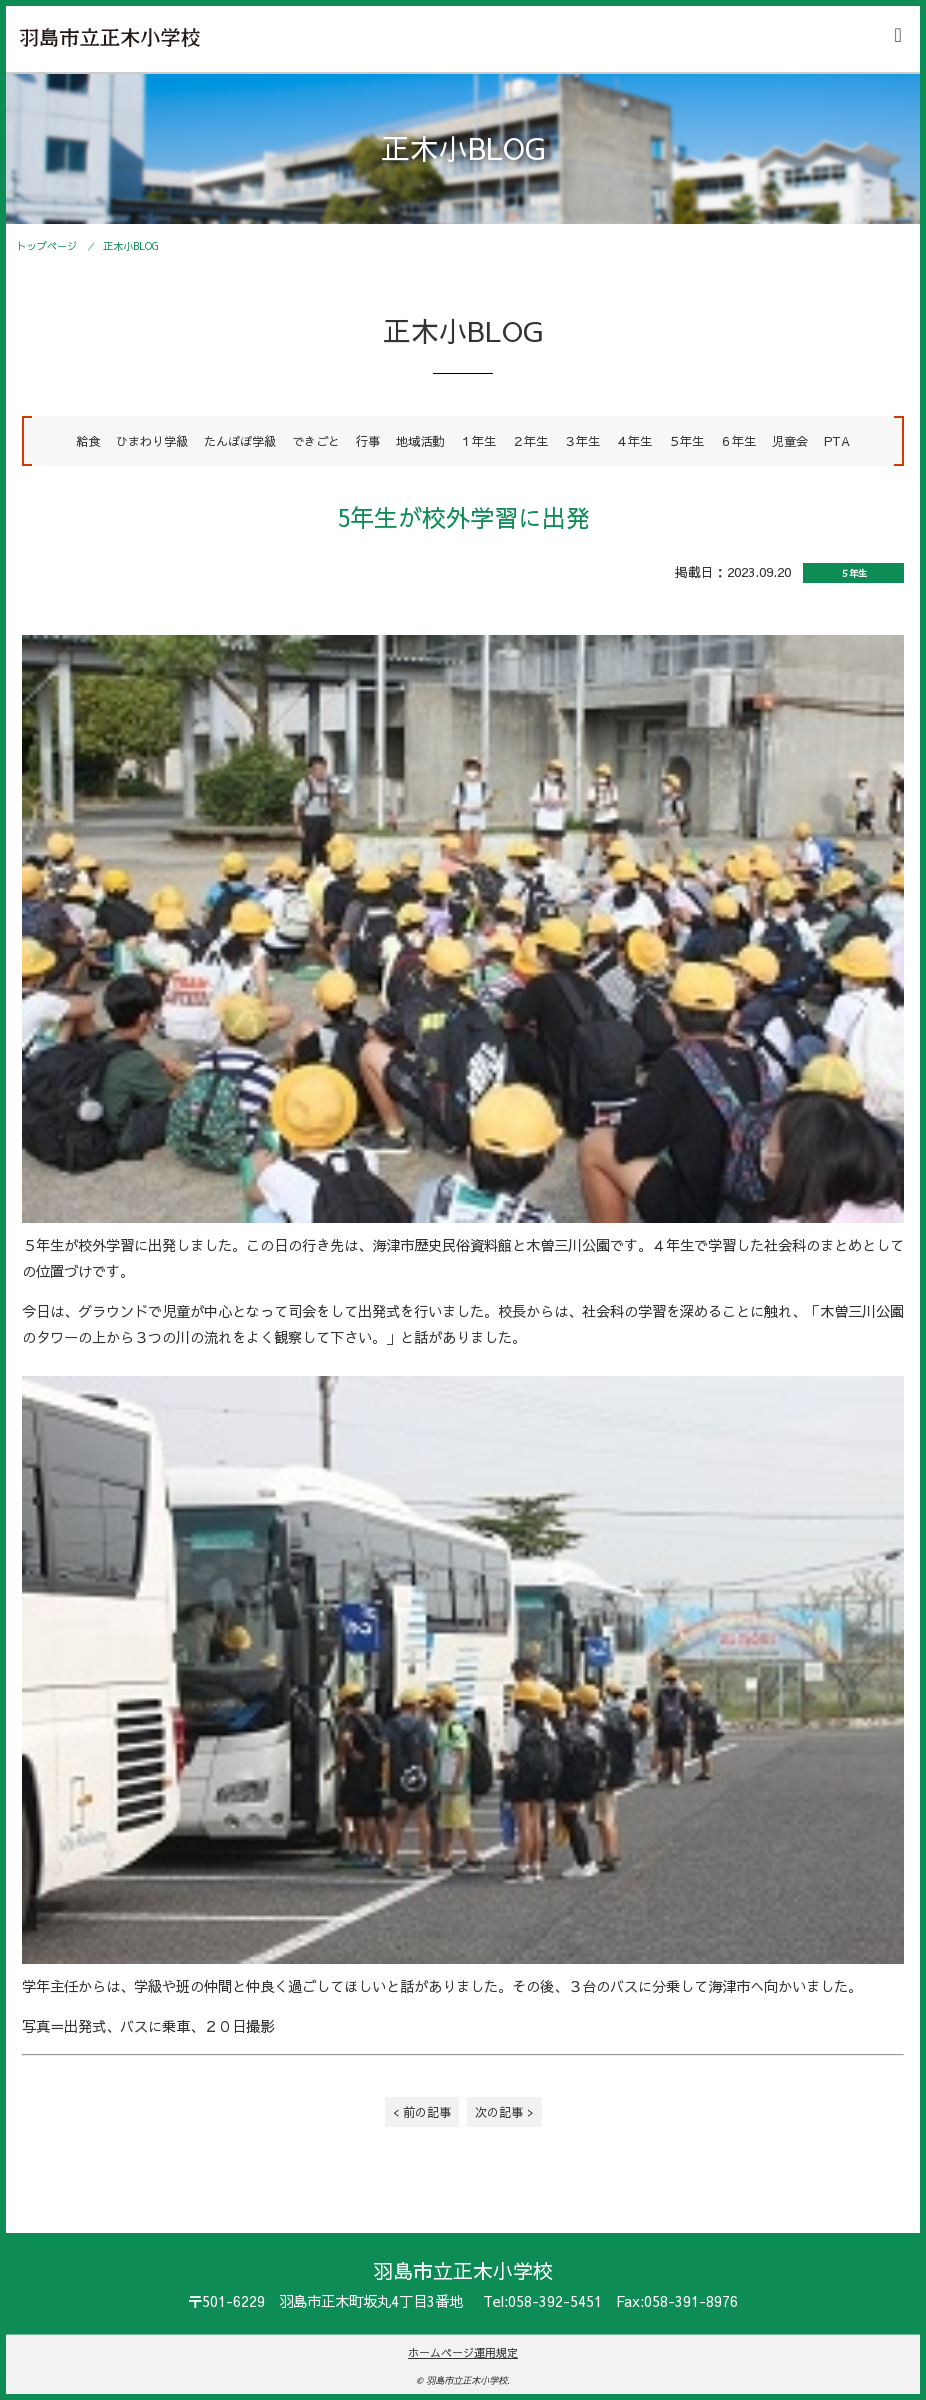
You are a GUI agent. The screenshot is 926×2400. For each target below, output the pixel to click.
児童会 (790, 440)
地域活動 (420, 440)
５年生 (686, 440)
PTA (837, 440)
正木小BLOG (131, 246)
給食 (88, 440)
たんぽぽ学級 (240, 440)
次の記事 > (504, 2111)
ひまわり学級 (152, 440)
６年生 (738, 440)
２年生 (530, 440)
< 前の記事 (422, 2111)
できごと (316, 440)
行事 (368, 440)
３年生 (582, 440)
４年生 (634, 440)
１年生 (478, 440)
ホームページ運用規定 (463, 2352)
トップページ (47, 246)
